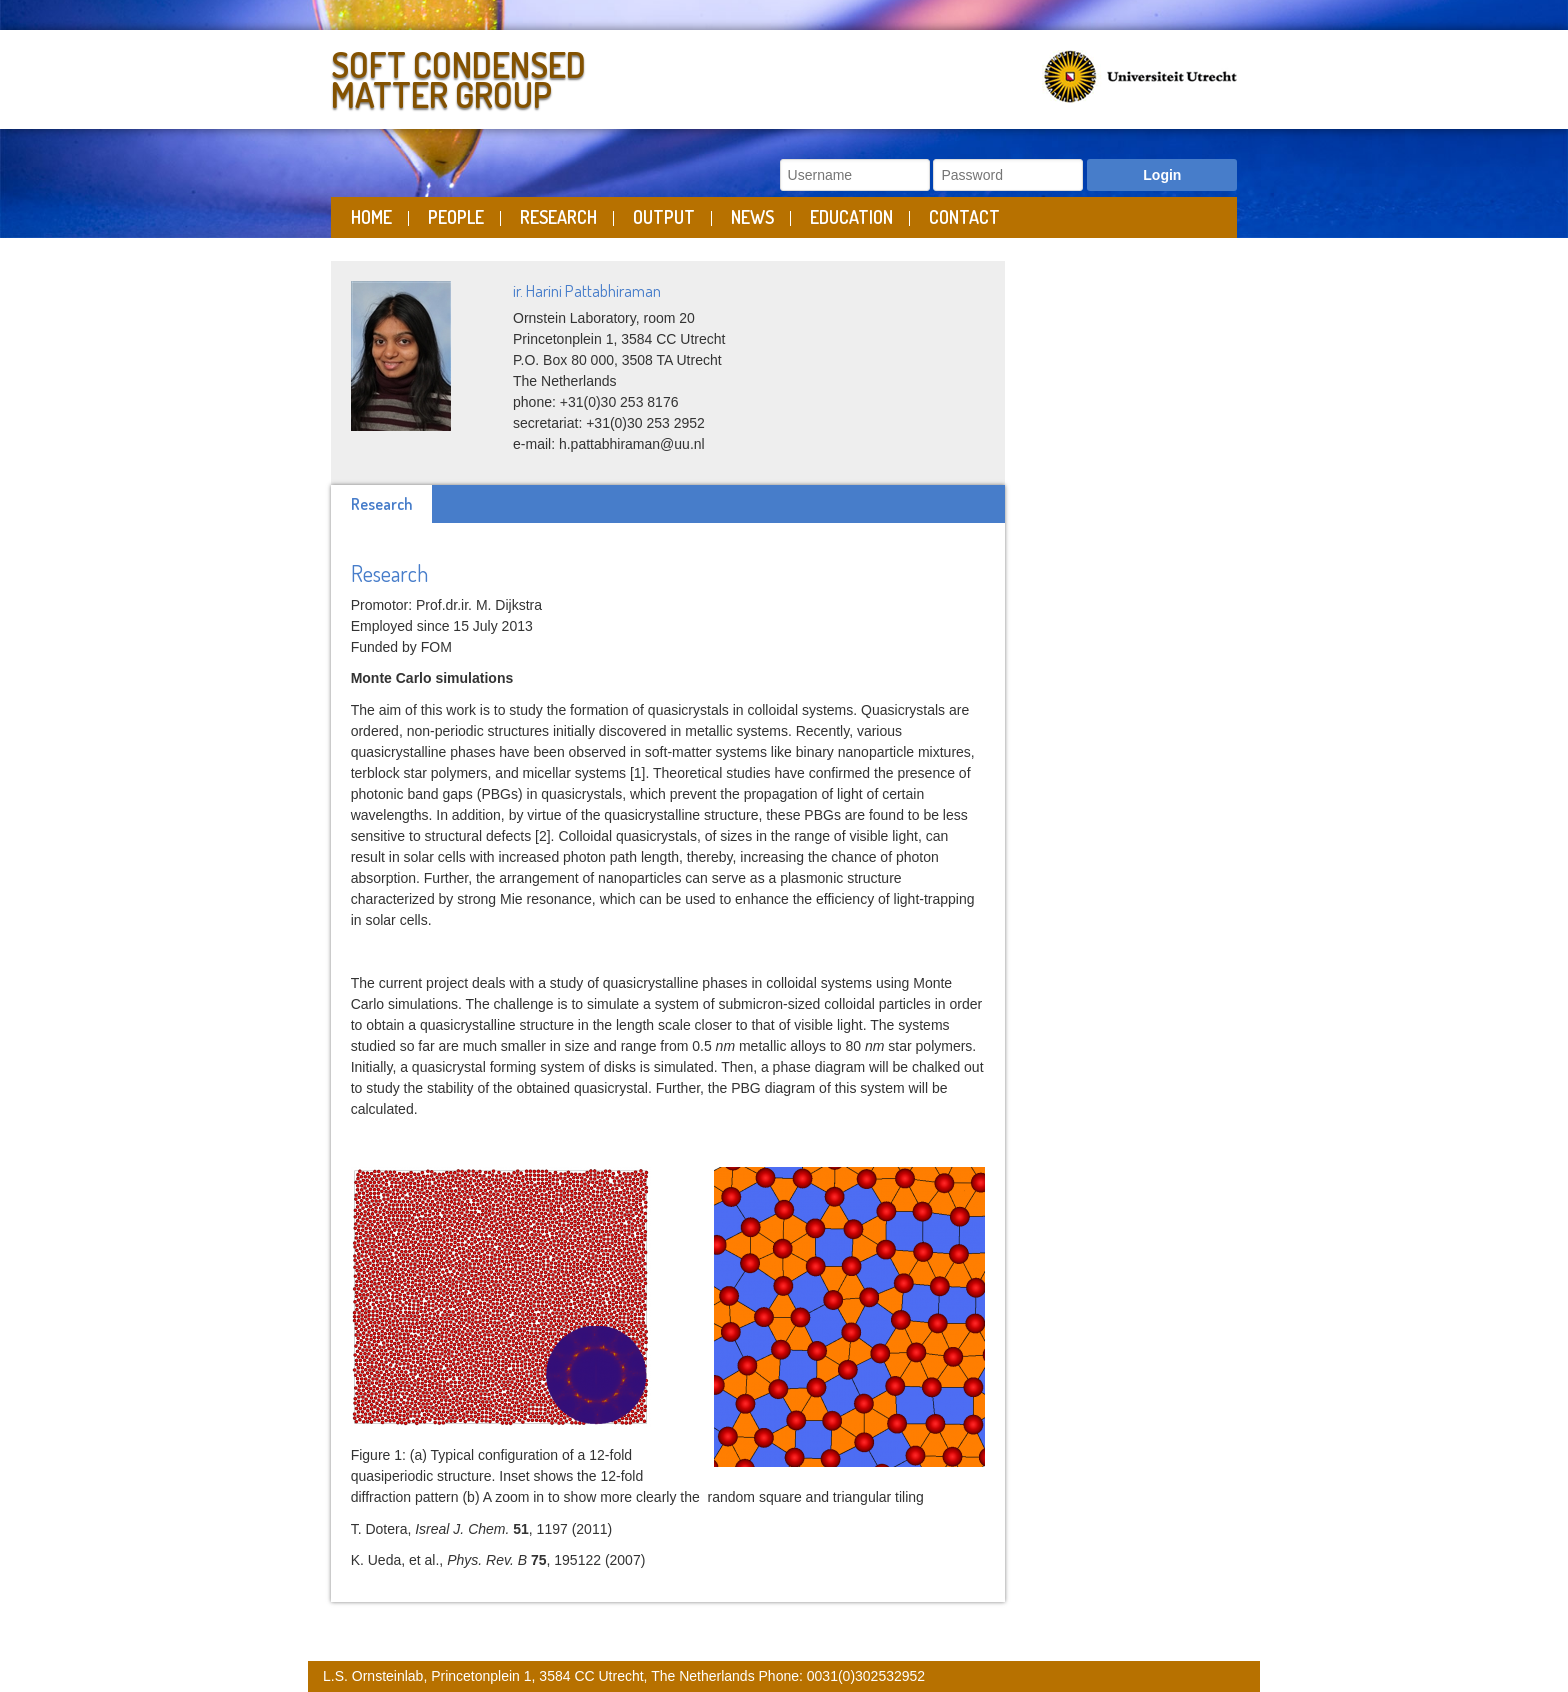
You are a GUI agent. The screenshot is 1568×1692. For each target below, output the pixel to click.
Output (664, 217)
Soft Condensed (552, 75)
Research (558, 217)
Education (851, 217)
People (456, 217)
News (752, 217)
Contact (964, 217)
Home (371, 217)
